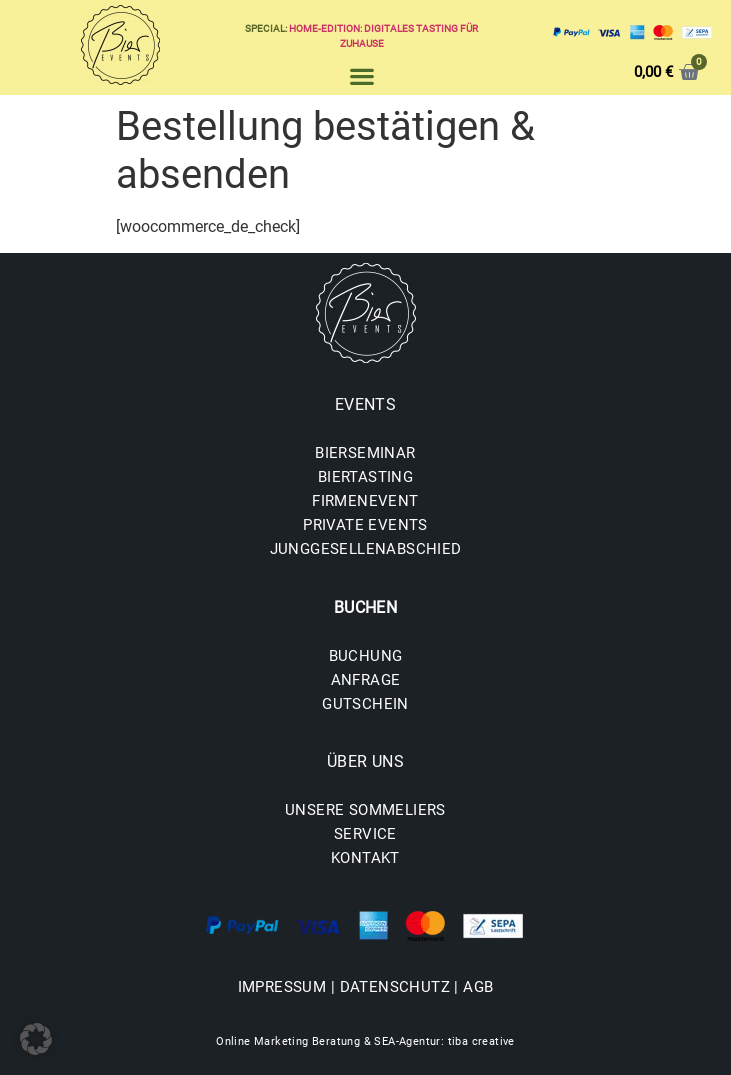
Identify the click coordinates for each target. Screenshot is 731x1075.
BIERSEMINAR (365, 453)
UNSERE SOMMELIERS (365, 810)
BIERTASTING (365, 477)
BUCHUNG (366, 656)
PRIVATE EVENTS (365, 525)
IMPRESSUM (282, 987)
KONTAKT (365, 858)
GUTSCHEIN (365, 704)
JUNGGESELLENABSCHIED (366, 549)
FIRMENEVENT (365, 501)
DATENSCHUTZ (395, 987)
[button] (361, 75)
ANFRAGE (366, 680)
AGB (478, 987)
